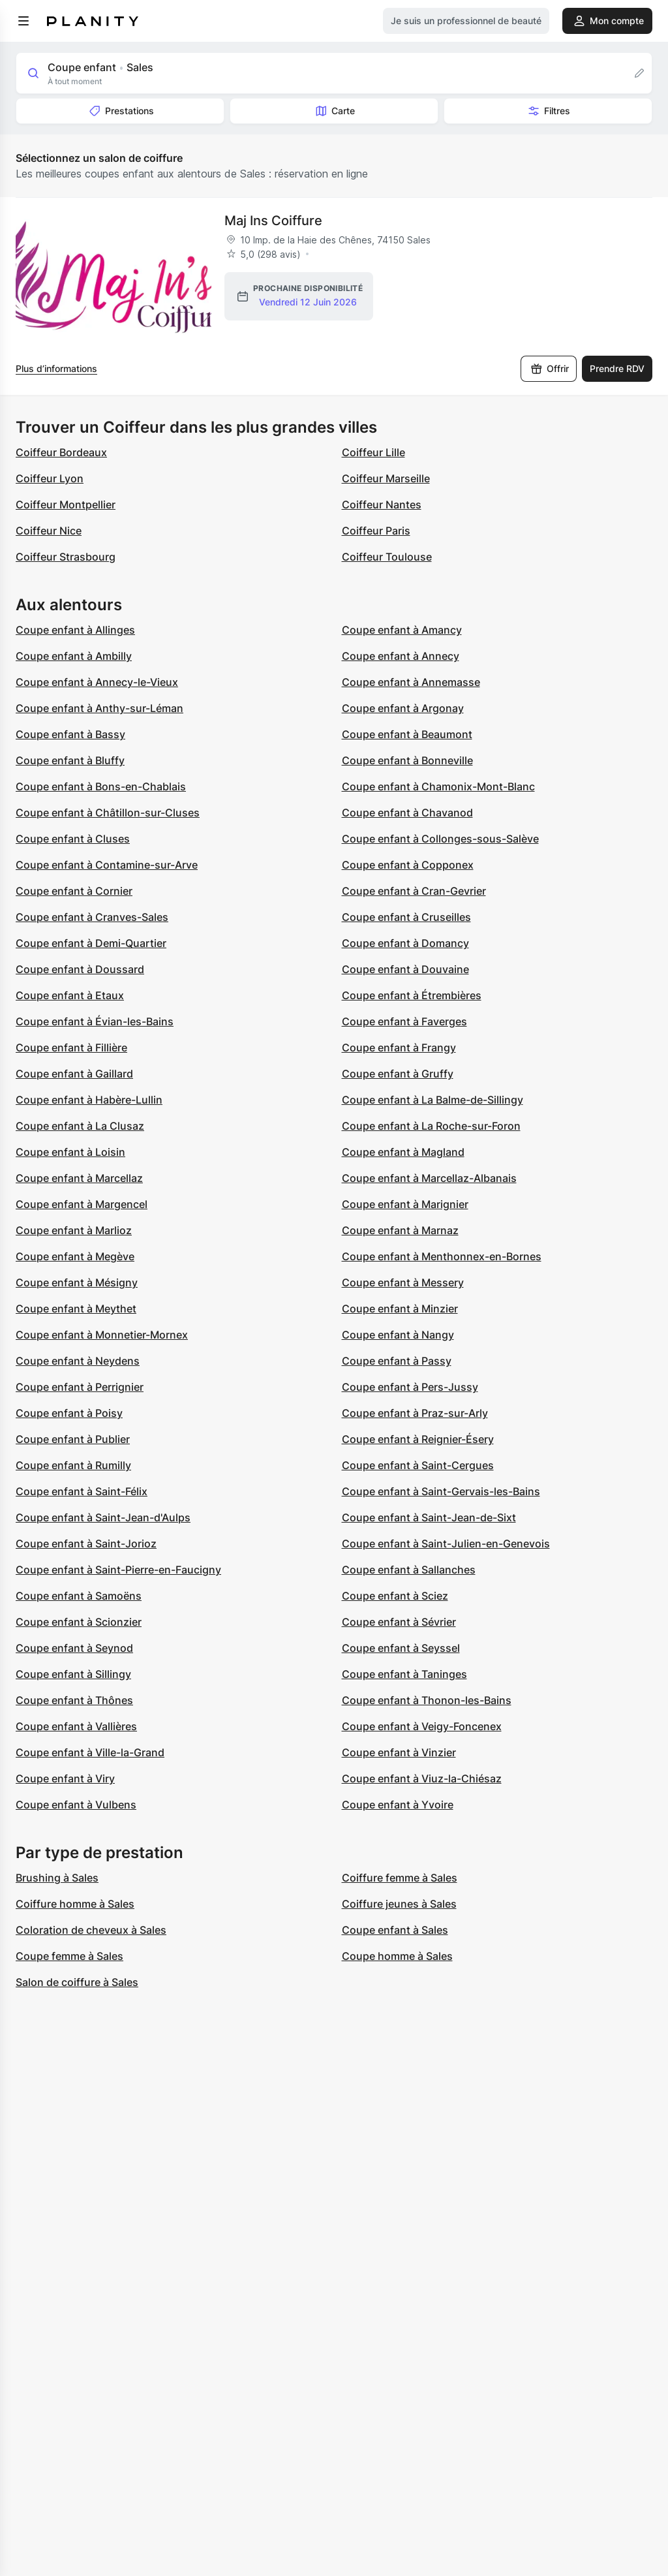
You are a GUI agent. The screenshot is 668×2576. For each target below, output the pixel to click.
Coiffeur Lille (373, 452)
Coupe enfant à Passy (396, 1360)
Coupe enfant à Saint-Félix (81, 1491)
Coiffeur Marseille (386, 478)
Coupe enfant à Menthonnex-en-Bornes (441, 1256)
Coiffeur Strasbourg (65, 556)
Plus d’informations (56, 368)
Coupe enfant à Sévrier (399, 1621)
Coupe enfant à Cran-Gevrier (414, 890)
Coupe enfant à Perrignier (80, 1386)
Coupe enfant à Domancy (405, 943)
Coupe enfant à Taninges (404, 1674)
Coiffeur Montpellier (65, 504)
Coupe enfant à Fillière (71, 1047)
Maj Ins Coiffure (273, 220)
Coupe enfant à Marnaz (400, 1230)
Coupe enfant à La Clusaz (80, 1125)
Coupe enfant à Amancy (402, 629)
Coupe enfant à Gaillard (74, 1073)
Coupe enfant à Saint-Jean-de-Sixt (429, 1517)
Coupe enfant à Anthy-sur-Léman (99, 708)
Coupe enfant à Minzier (400, 1308)
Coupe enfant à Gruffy (397, 1073)
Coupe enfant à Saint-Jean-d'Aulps (103, 1517)
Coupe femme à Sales (69, 1956)
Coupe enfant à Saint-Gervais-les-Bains (441, 1491)
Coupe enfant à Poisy (69, 1413)
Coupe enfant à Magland (403, 1151)
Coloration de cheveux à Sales (91, 1929)
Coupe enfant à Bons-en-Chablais (101, 786)
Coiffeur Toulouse (387, 556)
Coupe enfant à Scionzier (79, 1621)
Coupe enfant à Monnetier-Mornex (102, 1334)
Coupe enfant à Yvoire (397, 1804)
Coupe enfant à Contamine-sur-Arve (107, 864)
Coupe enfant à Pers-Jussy (410, 1386)
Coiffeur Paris (376, 530)
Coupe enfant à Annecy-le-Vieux (97, 682)
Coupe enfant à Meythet (76, 1308)
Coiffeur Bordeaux (61, 452)
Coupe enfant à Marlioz (74, 1230)
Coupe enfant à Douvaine (405, 969)
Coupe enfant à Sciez (395, 1595)
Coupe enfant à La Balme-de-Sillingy (432, 1099)
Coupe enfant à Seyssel (401, 1647)
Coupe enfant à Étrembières (411, 995)
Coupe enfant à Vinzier (399, 1752)
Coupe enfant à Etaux (70, 995)
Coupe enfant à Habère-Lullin (89, 1099)
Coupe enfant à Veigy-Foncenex (422, 1726)
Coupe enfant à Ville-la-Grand (90, 1752)
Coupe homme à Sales (397, 1956)
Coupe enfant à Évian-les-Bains (95, 1021)
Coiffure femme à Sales (399, 1877)
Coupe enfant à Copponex (408, 864)
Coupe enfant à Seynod (74, 1647)
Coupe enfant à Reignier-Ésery (418, 1439)
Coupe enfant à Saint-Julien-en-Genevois (446, 1543)
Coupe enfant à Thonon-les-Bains (426, 1700)
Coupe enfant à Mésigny (77, 1282)
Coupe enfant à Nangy (398, 1334)
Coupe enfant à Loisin (70, 1151)
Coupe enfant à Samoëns (79, 1595)
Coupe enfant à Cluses (73, 838)
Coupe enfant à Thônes (74, 1700)
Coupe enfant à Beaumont (407, 734)
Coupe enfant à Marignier (405, 1204)
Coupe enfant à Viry (65, 1778)
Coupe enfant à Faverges (404, 1021)
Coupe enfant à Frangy (399, 1047)
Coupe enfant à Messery (403, 1282)
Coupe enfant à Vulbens (76, 1804)
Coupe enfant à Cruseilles (406, 916)
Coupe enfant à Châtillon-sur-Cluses (108, 812)
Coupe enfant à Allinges (75, 629)
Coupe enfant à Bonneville (407, 760)
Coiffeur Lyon (50, 478)
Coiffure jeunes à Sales (399, 1903)
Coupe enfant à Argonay (403, 708)
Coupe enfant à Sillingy (73, 1674)
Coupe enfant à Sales (395, 1929)
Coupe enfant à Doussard (80, 969)
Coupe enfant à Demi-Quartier (91, 943)
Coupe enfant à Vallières (76, 1726)
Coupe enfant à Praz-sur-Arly (415, 1413)
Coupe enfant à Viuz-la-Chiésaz (422, 1778)
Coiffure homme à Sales (75, 1903)
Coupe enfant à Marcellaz (79, 1178)
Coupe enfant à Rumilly (73, 1465)
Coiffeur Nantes (381, 504)
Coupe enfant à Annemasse (411, 682)
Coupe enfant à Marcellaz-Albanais (429, 1178)
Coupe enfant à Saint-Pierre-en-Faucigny (118, 1569)
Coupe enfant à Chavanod (407, 812)
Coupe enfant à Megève (75, 1256)
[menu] (23, 21)
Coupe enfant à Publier (73, 1439)
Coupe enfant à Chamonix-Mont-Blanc (438, 786)
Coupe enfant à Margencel (81, 1204)
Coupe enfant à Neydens (78, 1360)
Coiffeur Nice (49, 530)
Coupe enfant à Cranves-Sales (92, 916)
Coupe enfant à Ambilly (74, 655)
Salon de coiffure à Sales (77, 1982)
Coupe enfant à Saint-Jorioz (86, 1543)
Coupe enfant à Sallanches (409, 1569)
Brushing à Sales (57, 1877)
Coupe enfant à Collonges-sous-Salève (440, 838)
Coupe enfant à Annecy (400, 655)
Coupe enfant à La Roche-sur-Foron (431, 1125)
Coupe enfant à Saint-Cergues (418, 1465)
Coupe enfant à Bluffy (70, 760)
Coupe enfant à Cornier (74, 890)
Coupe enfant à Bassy (70, 734)
